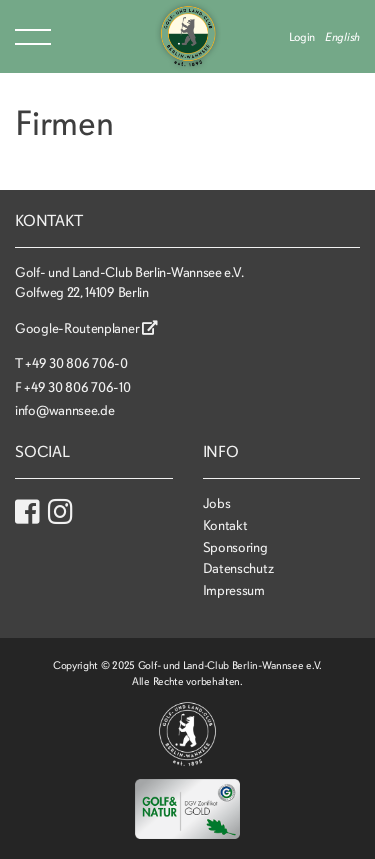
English (342, 37)
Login (302, 37)
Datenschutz (238, 568)
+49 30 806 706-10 (77, 387)
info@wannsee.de (65, 410)
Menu (33, 37)
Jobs (217, 503)
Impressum (234, 590)
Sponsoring (235, 547)
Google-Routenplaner (86, 328)
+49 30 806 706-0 (76, 363)
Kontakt (225, 525)
